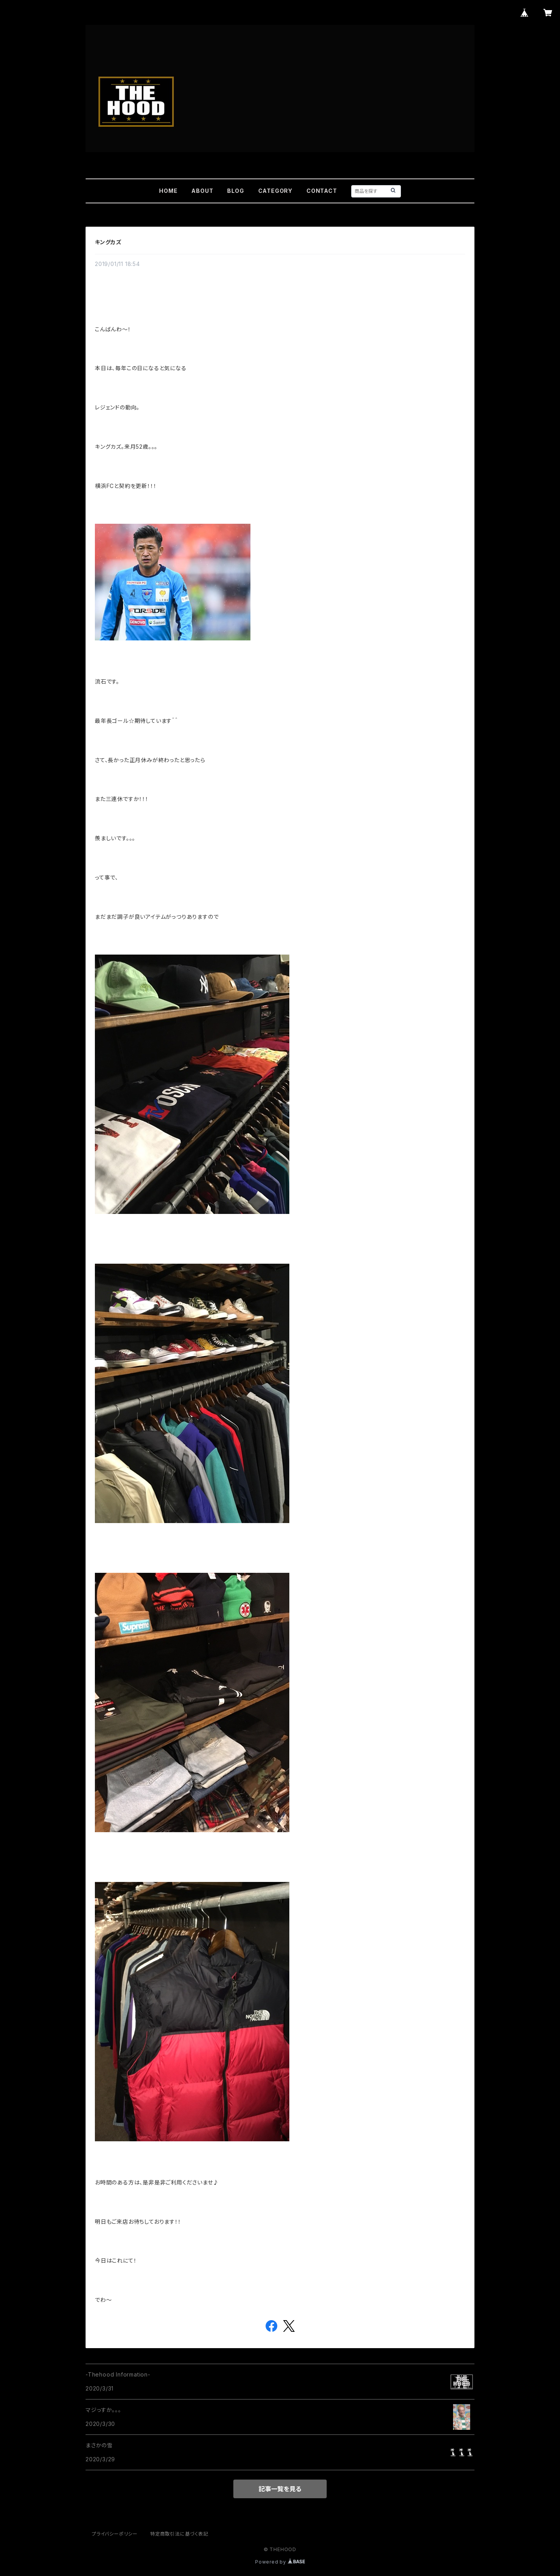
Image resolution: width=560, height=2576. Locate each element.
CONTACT (321, 190)
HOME (168, 190)
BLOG (235, 190)
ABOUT (202, 190)
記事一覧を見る (280, 2489)
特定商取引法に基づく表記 (179, 2534)
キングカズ (108, 242)
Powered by (280, 2562)
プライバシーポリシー (115, 2534)
